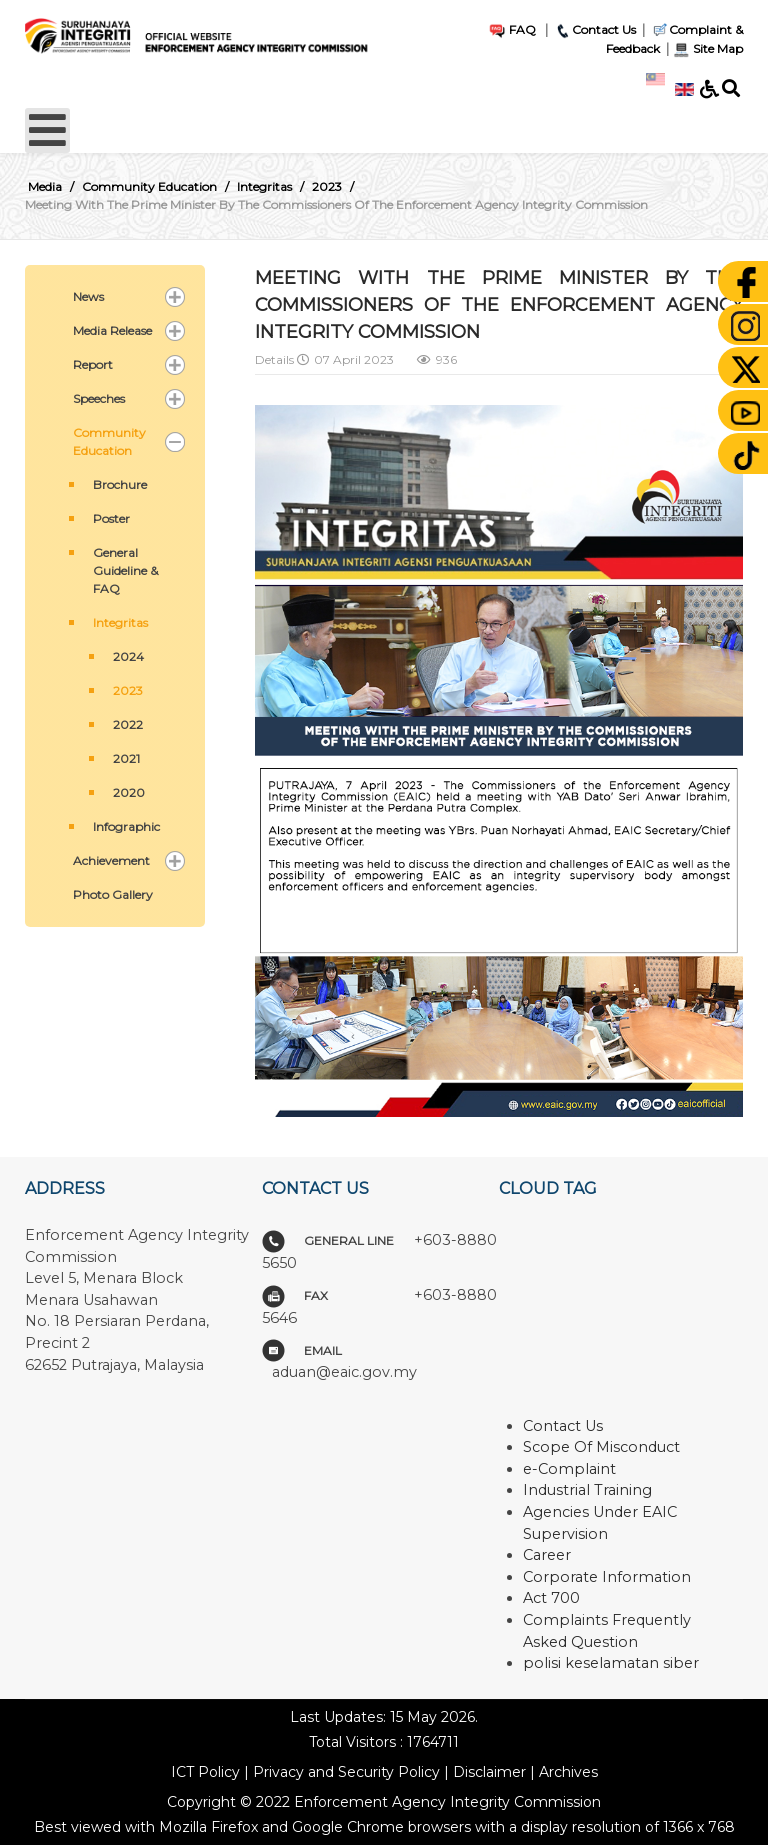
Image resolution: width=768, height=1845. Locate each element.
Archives (568, 1772)
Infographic (126, 826)
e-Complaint (569, 1469)
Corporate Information (607, 1577)
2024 (128, 656)
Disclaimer (489, 1772)
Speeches (99, 398)
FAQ (512, 29)
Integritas (120, 622)
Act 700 (551, 1598)
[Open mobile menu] (47, 130)
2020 (129, 792)
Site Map (707, 48)
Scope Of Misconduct (601, 1447)
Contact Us (595, 29)
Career (547, 1555)
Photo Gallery (113, 894)
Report (93, 364)
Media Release (112, 330)
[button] (175, 297)
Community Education (109, 441)
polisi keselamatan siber (611, 1663)
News (88, 296)
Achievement (111, 860)
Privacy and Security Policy (346, 1772)
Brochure (120, 484)
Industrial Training (587, 1490)
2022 (128, 724)
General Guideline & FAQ (125, 570)
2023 (128, 690)
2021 (126, 758)
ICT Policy (205, 1772)
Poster (111, 518)
